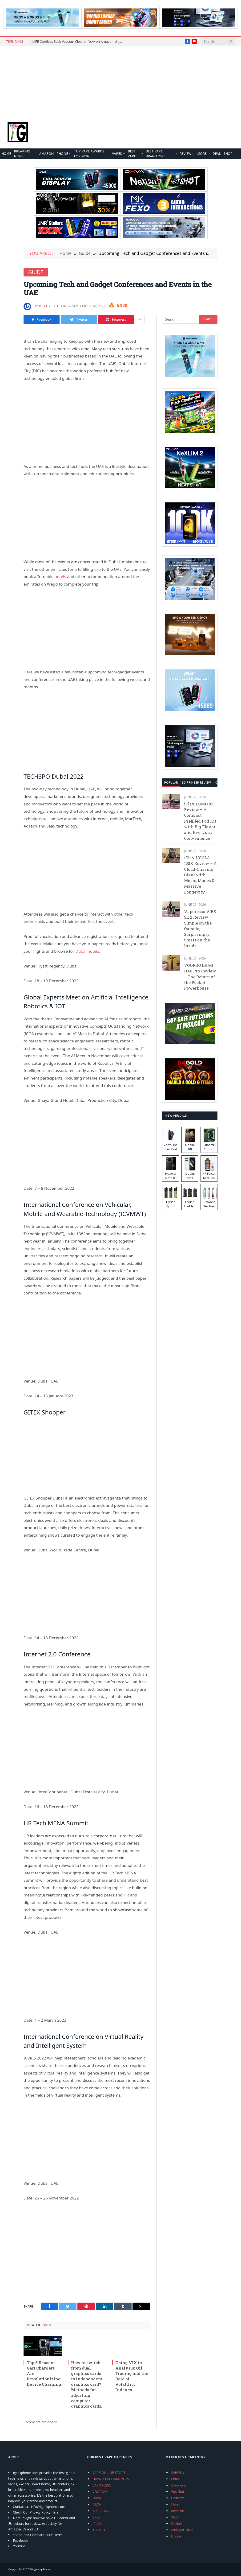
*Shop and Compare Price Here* (38, 2535)
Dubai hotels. (87, 951)
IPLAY (96, 2523)
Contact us (21, 2506)
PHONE (62, 154)
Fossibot (177, 2491)
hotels (60, 576)
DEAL (217, 154)
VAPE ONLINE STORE (108, 2472)
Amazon (46, 154)
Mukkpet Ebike (182, 2530)
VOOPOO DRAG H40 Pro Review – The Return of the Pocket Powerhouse (200, 977)
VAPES (117, 154)
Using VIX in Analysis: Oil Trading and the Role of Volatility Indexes (131, 2376)
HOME (6, 154)
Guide (35, 272)
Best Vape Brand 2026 (155, 154)
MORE (202, 154)
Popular (171, 782)
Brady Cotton (53, 306)
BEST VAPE (132, 154)
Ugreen (176, 2536)
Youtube (19, 2546)
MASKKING (101, 2511)
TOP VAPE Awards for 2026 (89, 154)
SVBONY (177, 2472)
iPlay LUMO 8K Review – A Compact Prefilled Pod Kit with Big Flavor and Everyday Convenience (200, 821)
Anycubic (178, 2511)
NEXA (96, 2504)
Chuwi (175, 2479)
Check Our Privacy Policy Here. (36, 2512)
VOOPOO (99, 2491)
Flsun (175, 2504)
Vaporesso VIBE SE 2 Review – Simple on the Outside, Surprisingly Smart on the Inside (200, 928)
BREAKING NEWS (22, 154)
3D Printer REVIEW (195, 782)
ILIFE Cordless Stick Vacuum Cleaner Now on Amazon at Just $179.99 (78, 41)
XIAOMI (218, 782)
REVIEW (185, 154)
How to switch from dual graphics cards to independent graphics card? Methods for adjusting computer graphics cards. (87, 2384)
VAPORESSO (102, 2485)
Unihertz (177, 2498)
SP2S (96, 2517)
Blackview (178, 2485)
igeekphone (42, 2569)
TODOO (98, 2530)
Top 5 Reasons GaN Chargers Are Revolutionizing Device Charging (44, 2373)
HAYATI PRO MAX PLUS (110, 2479)
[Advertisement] (120, 81)
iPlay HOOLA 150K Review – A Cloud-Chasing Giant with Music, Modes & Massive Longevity (200, 875)
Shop (228, 154)
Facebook (20, 2540)
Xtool (175, 2517)
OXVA (96, 2498)
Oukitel (176, 2523)
